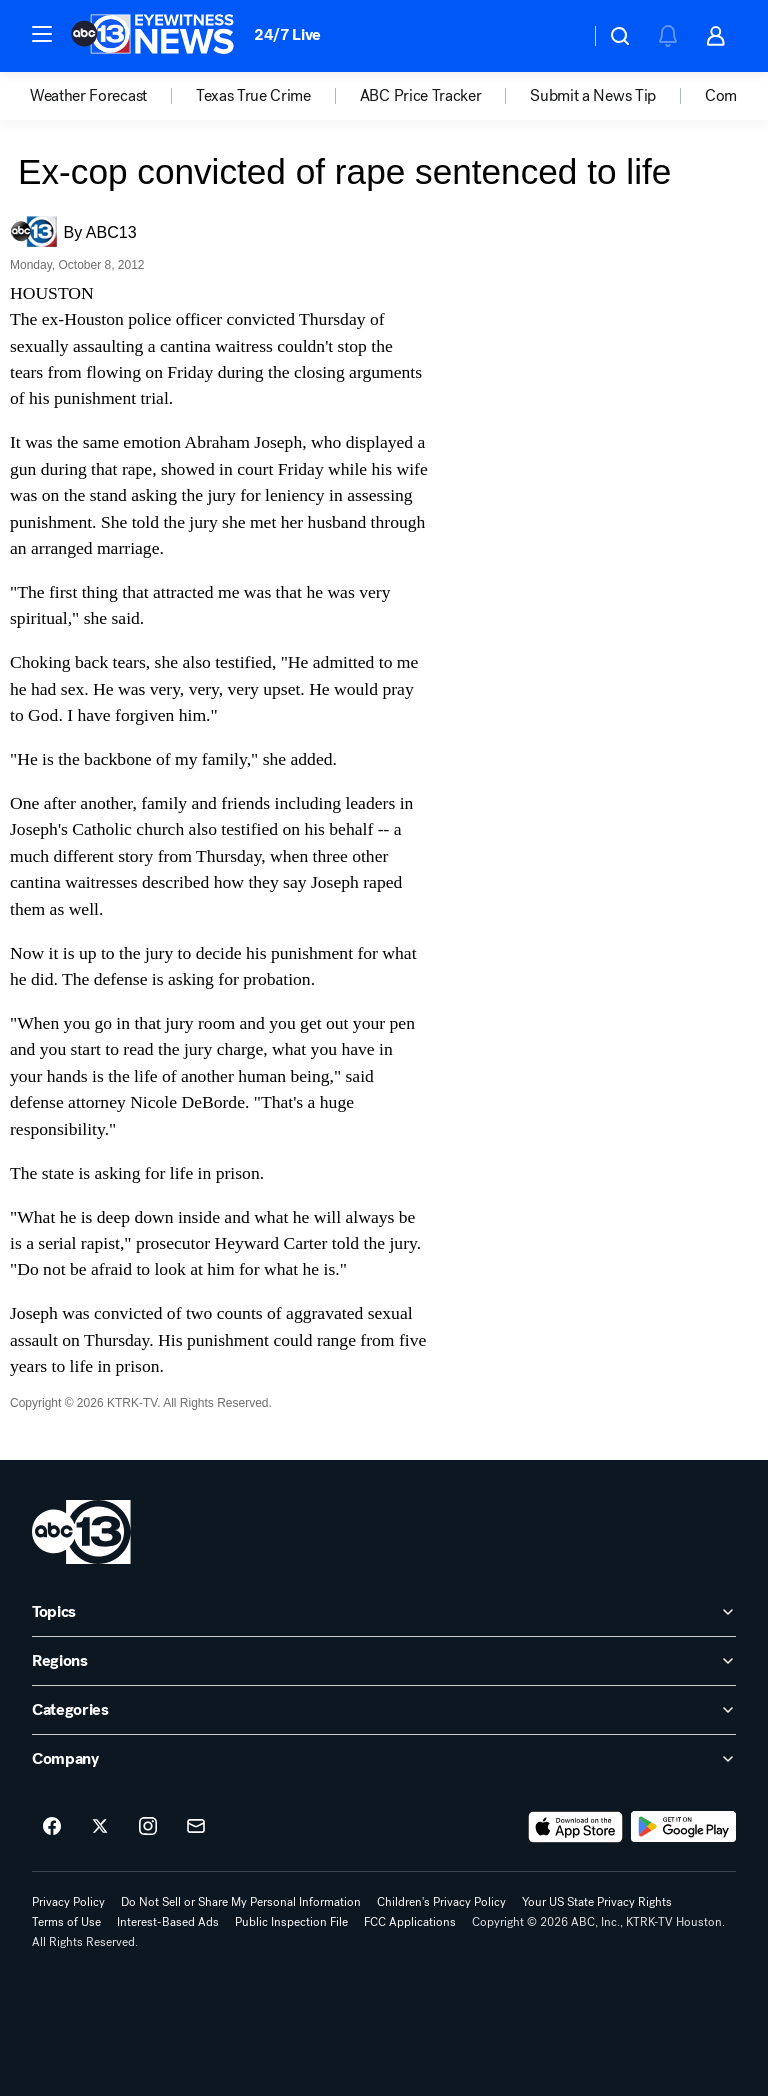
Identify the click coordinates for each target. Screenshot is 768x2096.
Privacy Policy (68, 1902)
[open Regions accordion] (384, 1661)
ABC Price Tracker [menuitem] (421, 96)
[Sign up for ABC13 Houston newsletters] (196, 1827)
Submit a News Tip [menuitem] (593, 96)
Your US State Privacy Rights (597, 1902)
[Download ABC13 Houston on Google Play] (683, 1827)
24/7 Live (287, 34)
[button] (42, 34)
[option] (113, 96)
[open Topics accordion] (384, 1612)
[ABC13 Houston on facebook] (52, 1827)
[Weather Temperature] (558, 36)
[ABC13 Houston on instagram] (148, 1827)
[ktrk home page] (81, 1532)
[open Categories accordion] (384, 1710)
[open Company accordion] (384, 1759)
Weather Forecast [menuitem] (88, 96)
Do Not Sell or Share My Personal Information (241, 1902)
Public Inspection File (291, 1922)
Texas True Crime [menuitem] (253, 96)
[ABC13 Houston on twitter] (100, 1827)
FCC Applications (410, 1922)
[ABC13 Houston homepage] (152, 36)
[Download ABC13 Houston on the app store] (576, 1827)
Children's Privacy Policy (441, 1902)
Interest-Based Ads (168, 1922)
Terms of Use (66, 1922)
